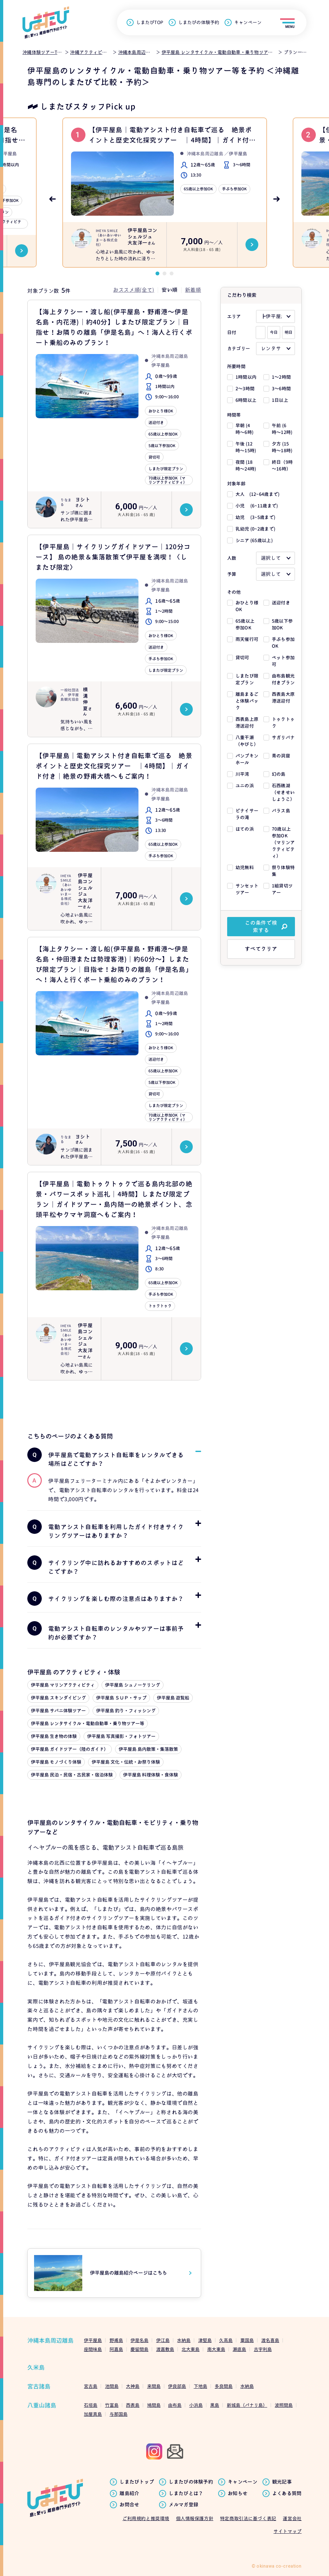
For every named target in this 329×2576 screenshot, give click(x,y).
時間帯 (234, 415)
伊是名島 (139, 2340)
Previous (52, 199)
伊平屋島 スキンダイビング (58, 1698)
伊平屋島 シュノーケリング (132, 1685)
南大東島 (216, 2349)
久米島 (36, 2368)
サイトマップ (287, 2531)
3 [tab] (171, 273)
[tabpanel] (164, 192)
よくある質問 (287, 2493)
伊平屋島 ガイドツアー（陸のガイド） (69, 1749)
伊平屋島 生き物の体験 (54, 1736)
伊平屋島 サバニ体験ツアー (58, 1710)
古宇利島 (263, 2349)
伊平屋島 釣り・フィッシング (126, 1710)
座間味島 (93, 2349)
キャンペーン (248, 22)
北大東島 (191, 2349)
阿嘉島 (116, 2349)
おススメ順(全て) (133, 289)
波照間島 (284, 2405)
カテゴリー (238, 348)
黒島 (214, 2405)
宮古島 (90, 2386)
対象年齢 (236, 483)
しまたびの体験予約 (198, 22)
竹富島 (112, 2405)
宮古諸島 (38, 2386)
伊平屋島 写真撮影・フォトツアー (121, 1736)
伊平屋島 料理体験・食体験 (150, 1775)
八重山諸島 (41, 2405)
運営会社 (292, 2518)
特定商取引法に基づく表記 (248, 2518)
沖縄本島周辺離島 (50, 2341)
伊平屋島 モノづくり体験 (56, 1762)
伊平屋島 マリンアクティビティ (63, 1685)
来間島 (154, 2386)
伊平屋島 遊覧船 (173, 1698)
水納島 (184, 2340)
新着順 (193, 289)
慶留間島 (139, 2349)
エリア (234, 316)
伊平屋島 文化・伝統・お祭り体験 (126, 1762)
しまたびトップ (137, 2482)
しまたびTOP (149, 22)
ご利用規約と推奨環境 (145, 2518)
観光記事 (282, 2482)
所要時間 (236, 366)
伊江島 (163, 2340)
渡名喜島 (270, 2340)
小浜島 (196, 2405)
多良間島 (224, 2386)
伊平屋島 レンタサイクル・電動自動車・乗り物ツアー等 (87, 1723)
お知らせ (237, 2493)
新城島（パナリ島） (247, 2405)
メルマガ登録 (183, 2505)
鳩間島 (154, 2405)
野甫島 (116, 2340)
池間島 (112, 2386)
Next (276, 199)
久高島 (226, 2340)
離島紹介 (129, 2493)
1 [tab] (157, 273)
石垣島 (90, 2405)
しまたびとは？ (186, 2493)
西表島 (132, 2405)
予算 (231, 574)
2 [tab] (164, 273)
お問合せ (129, 2505)
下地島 (200, 2386)
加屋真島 (93, 2414)
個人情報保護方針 (194, 2518)
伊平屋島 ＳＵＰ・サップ (121, 1698)
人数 (231, 558)
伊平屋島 (93, 2340)
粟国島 (247, 2340)
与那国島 (119, 2414)
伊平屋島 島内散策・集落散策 (148, 1749)
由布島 (175, 2405)
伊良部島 (177, 2386)
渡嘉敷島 (165, 2349)
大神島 (132, 2386)
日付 (231, 332)
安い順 (170, 289)
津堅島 (205, 2340)
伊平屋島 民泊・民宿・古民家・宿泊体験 (72, 1775)
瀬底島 (239, 2349)
